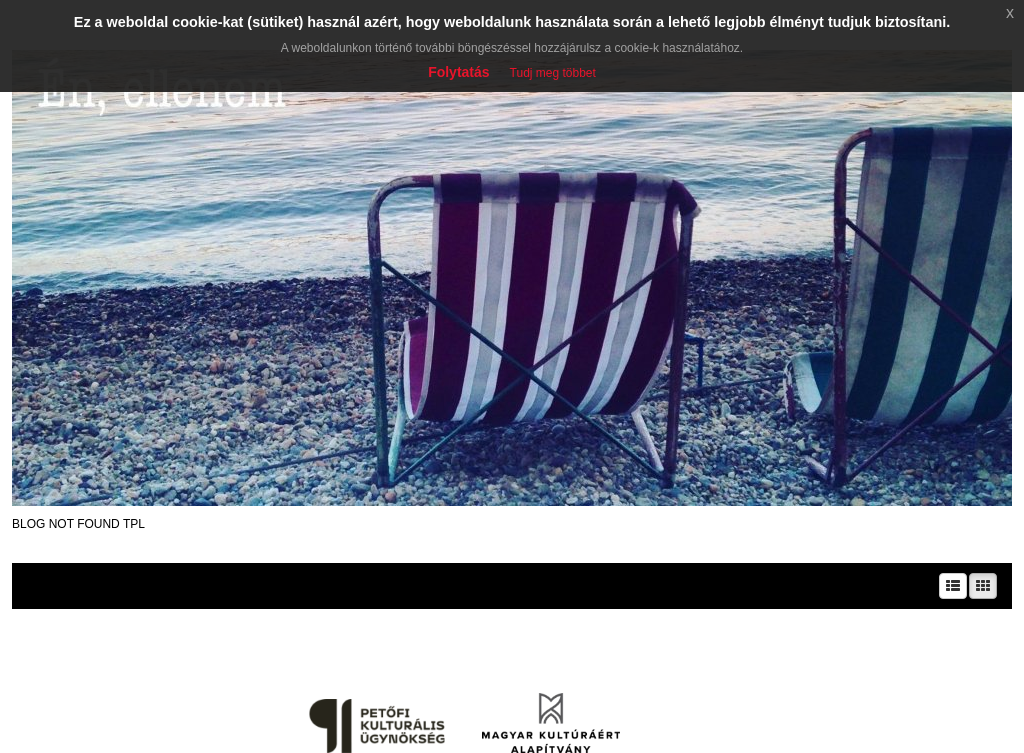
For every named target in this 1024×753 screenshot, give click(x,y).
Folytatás (458, 72)
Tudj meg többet (553, 73)
